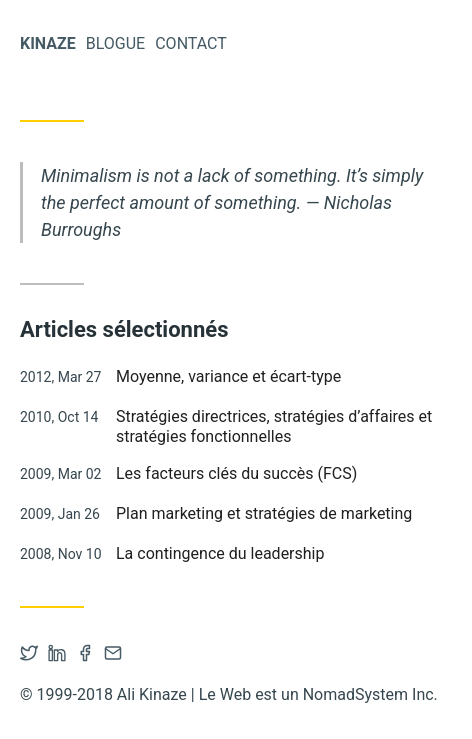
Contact (191, 43)
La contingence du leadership (220, 553)
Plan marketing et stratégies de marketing (264, 513)
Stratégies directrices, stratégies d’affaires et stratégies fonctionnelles (274, 426)
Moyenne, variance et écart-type (228, 376)
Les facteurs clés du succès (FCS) (236, 473)
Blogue (115, 43)
